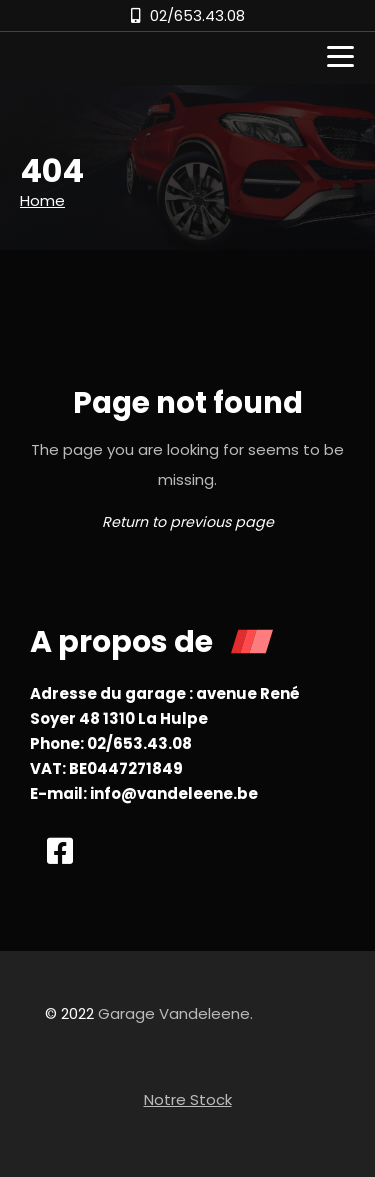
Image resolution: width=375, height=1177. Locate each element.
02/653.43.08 (197, 15)
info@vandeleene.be (174, 793)
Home (42, 200)
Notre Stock (188, 1099)
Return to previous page (188, 522)
